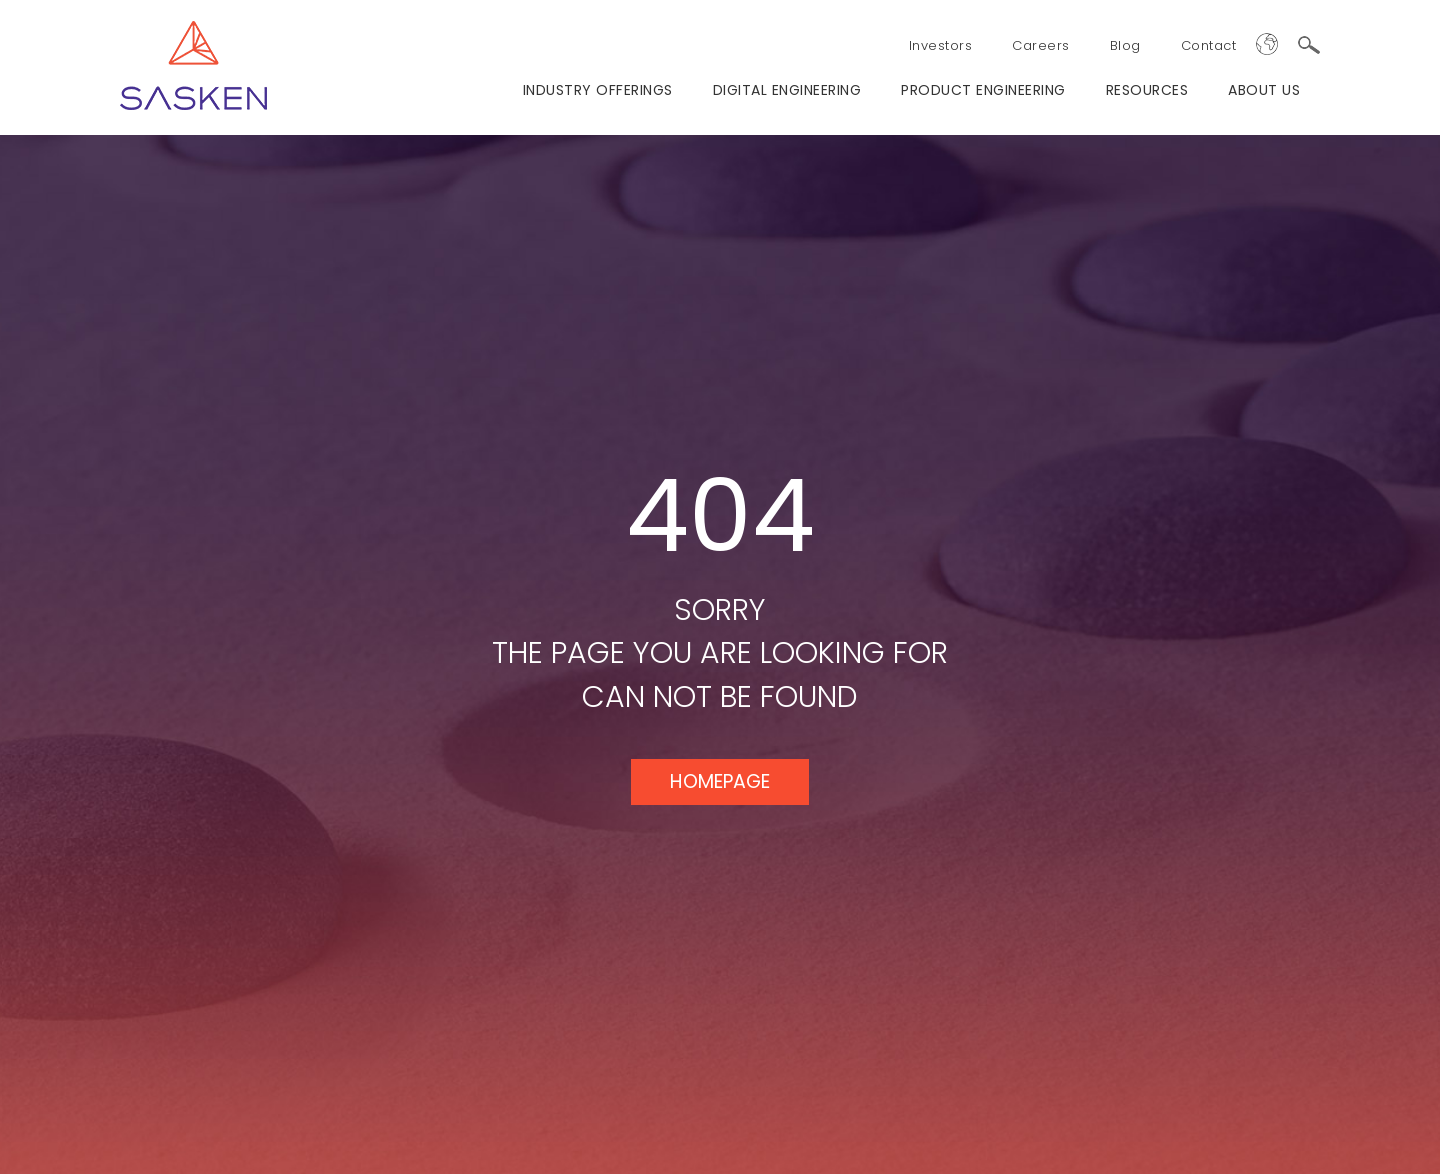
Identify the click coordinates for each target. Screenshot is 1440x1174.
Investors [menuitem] (941, 45)
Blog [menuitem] (1125, 45)
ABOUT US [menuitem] (1264, 90)
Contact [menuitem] (1209, 45)
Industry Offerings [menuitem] (598, 90)
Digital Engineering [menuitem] (787, 90)
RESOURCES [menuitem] (1147, 90)
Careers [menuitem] (1041, 45)
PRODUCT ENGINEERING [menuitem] (983, 90)
